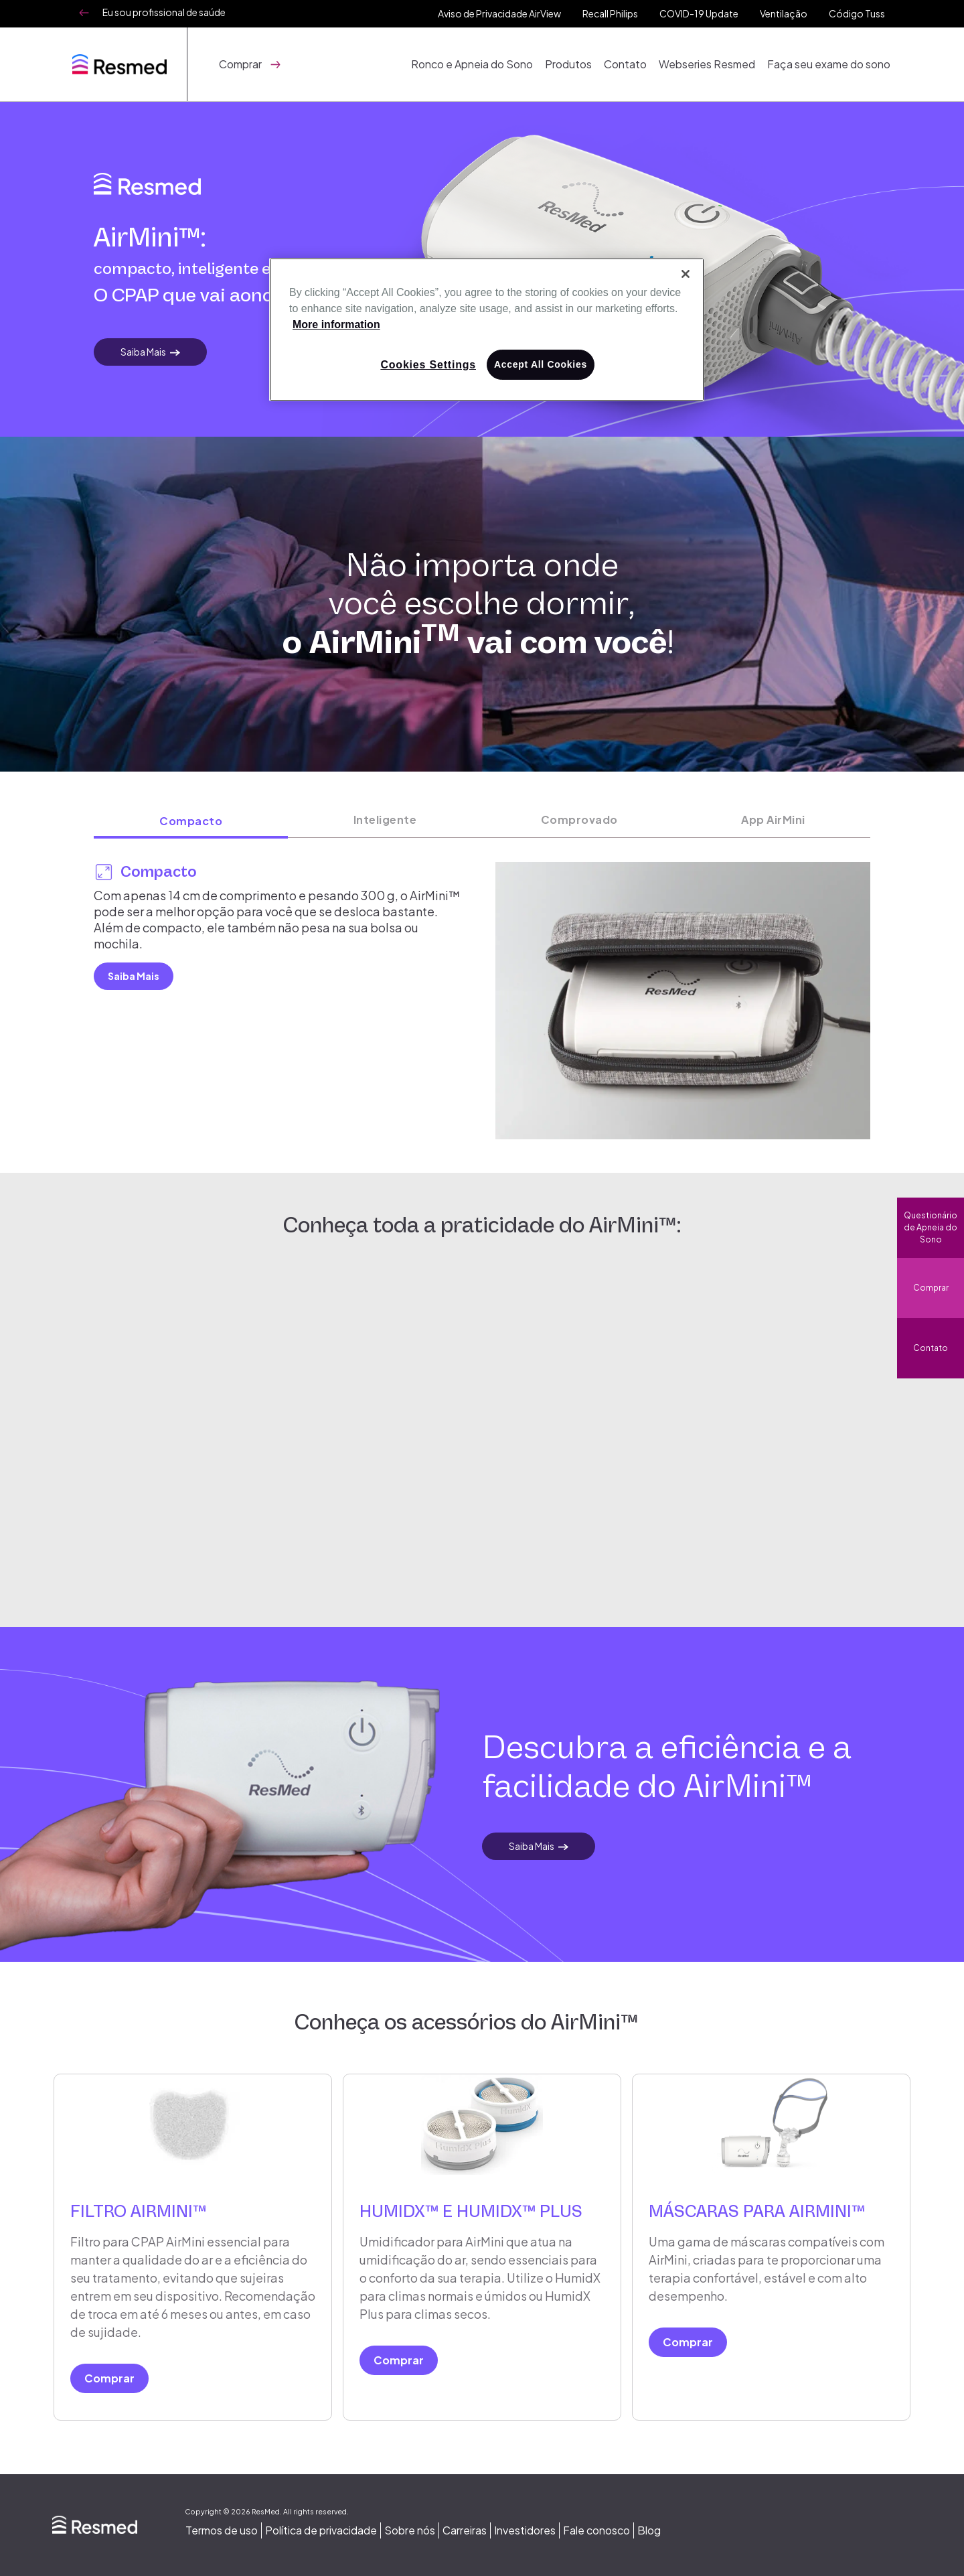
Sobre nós (409, 2530)
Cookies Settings (428, 364)
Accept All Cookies (540, 364)
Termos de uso (221, 2530)
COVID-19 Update (698, 13)
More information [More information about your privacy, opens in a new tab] (336, 324)
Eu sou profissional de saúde (164, 12)
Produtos (573, 64)
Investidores (525, 2530)
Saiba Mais (143, 352)
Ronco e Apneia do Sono (479, 64)
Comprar (931, 1288)
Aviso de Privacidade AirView (499, 13)
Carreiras (465, 2530)
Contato (629, 64)
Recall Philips (610, 13)
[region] (486, 329)
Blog (649, 2530)
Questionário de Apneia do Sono (930, 1227)
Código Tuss (857, 13)
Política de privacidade (321, 2530)
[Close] (685, 274)
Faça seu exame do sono (830, 64)
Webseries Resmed (709, 64)
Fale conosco (596, 2530)
